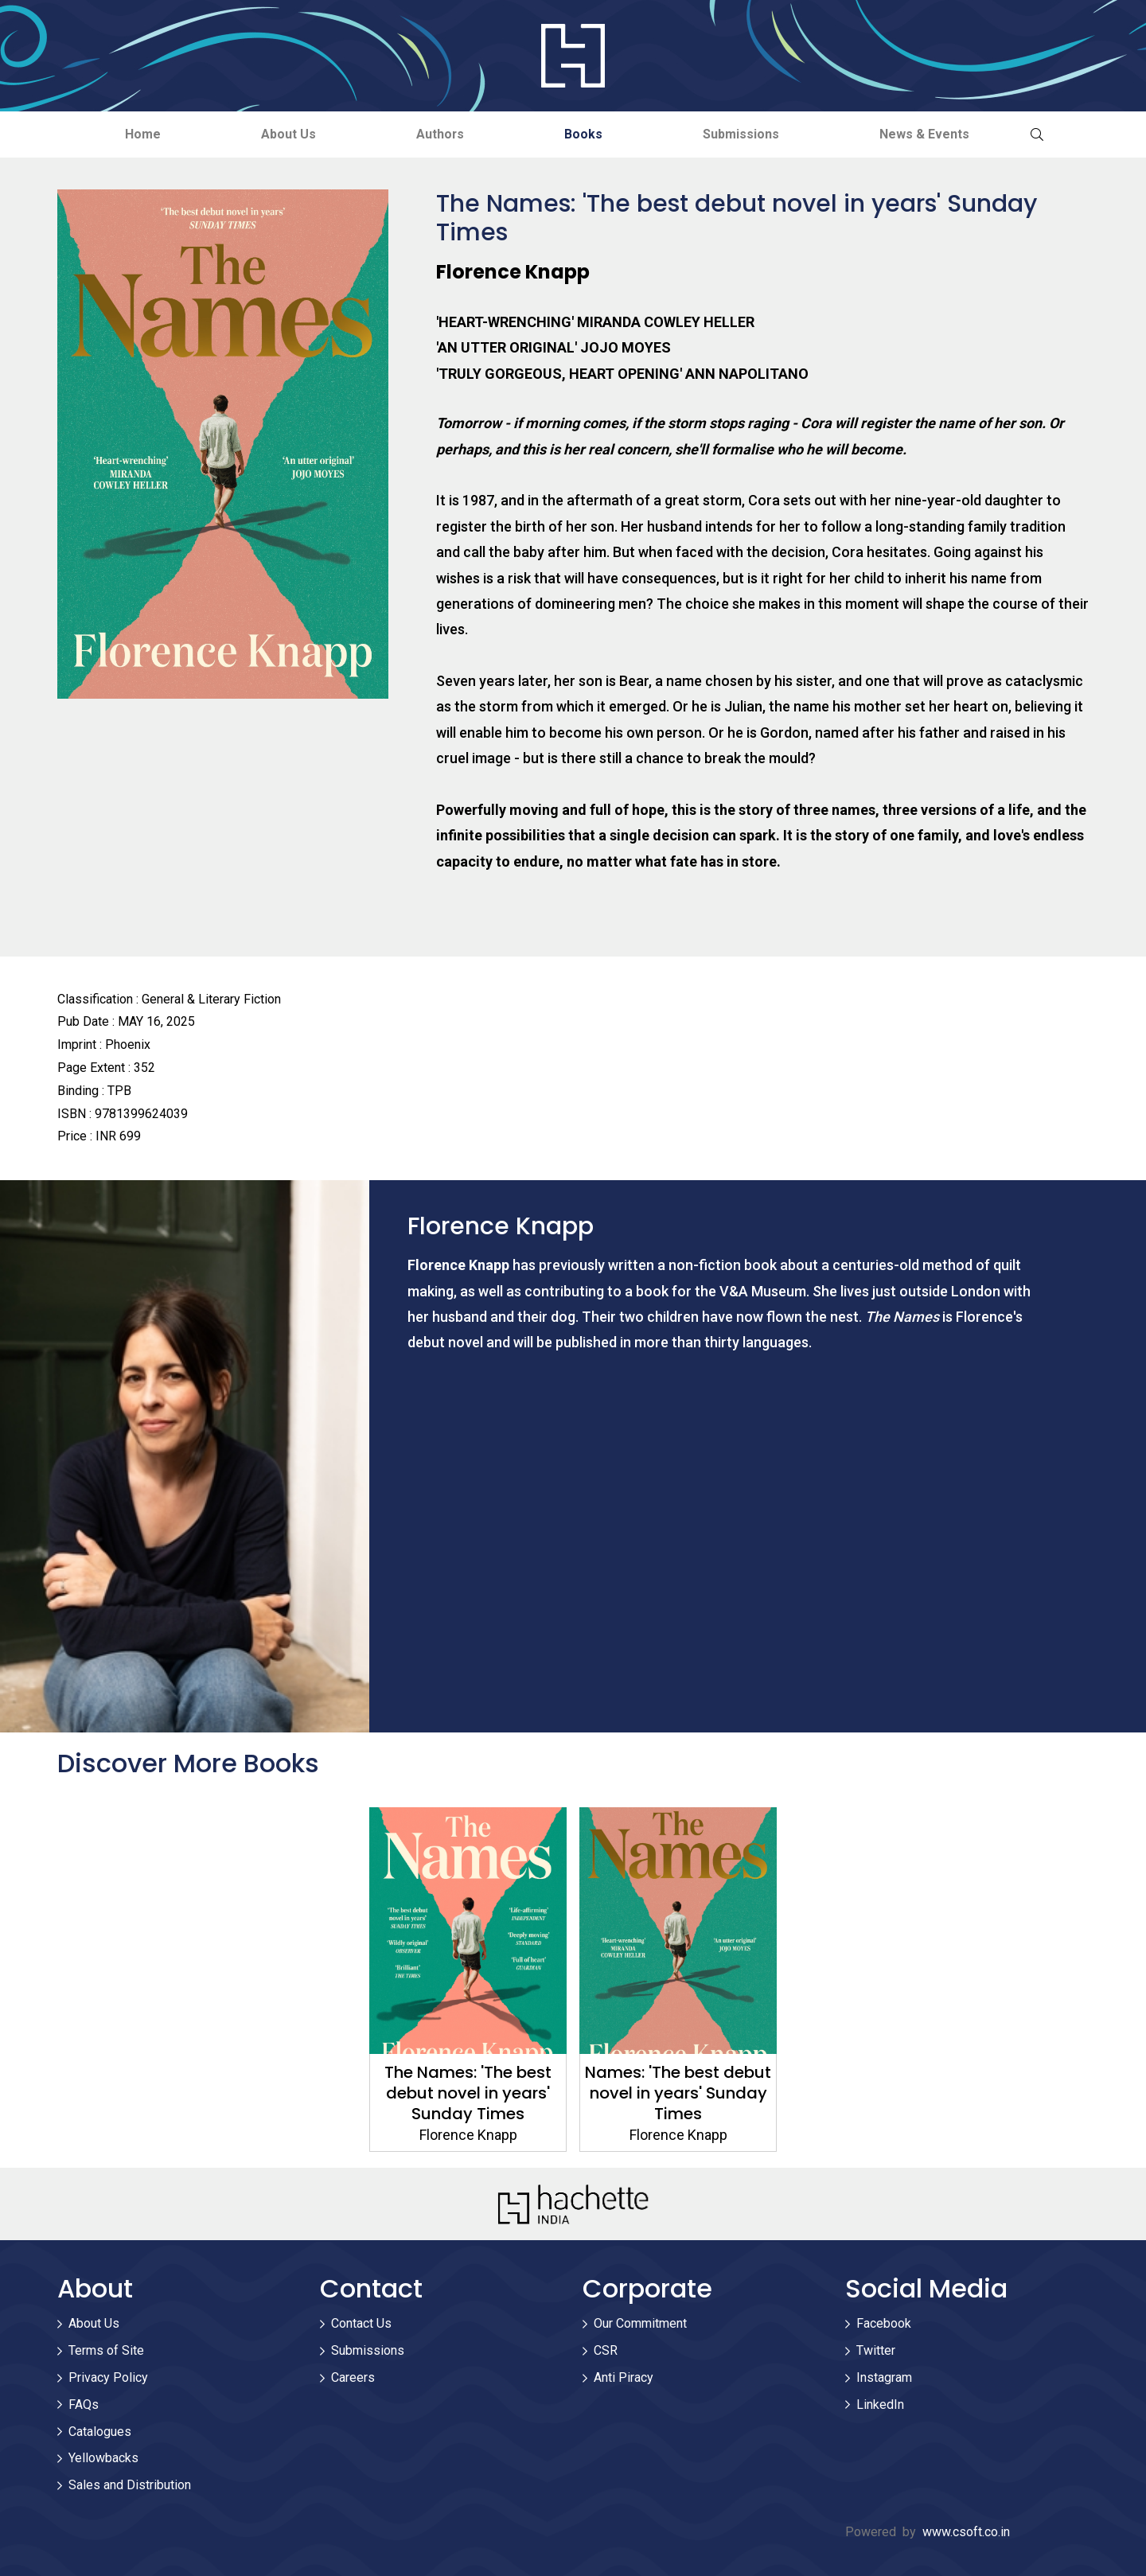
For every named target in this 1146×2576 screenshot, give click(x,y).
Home (135, 134)
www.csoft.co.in (966, 2531)
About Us (283, 134)
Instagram (884, 2377)
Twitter (875, 2351)
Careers (353, 2377)
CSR (606, 2351)
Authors (439, 134)
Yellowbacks (103, 2458)
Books (586, 134)
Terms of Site (106, 2351)
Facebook (883, 2324)
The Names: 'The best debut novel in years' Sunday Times (468, 2093)
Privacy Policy (108, 2377)
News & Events (933, 134)
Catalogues (99, 2431)
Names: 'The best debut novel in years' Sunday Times (678, 2093)
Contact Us (361, 2324)
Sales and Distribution (129, 2485)
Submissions (746, 134)
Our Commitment (640, 2324)
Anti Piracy (623, 2377)
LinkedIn (880, 2404)
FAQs (83, 2404)
